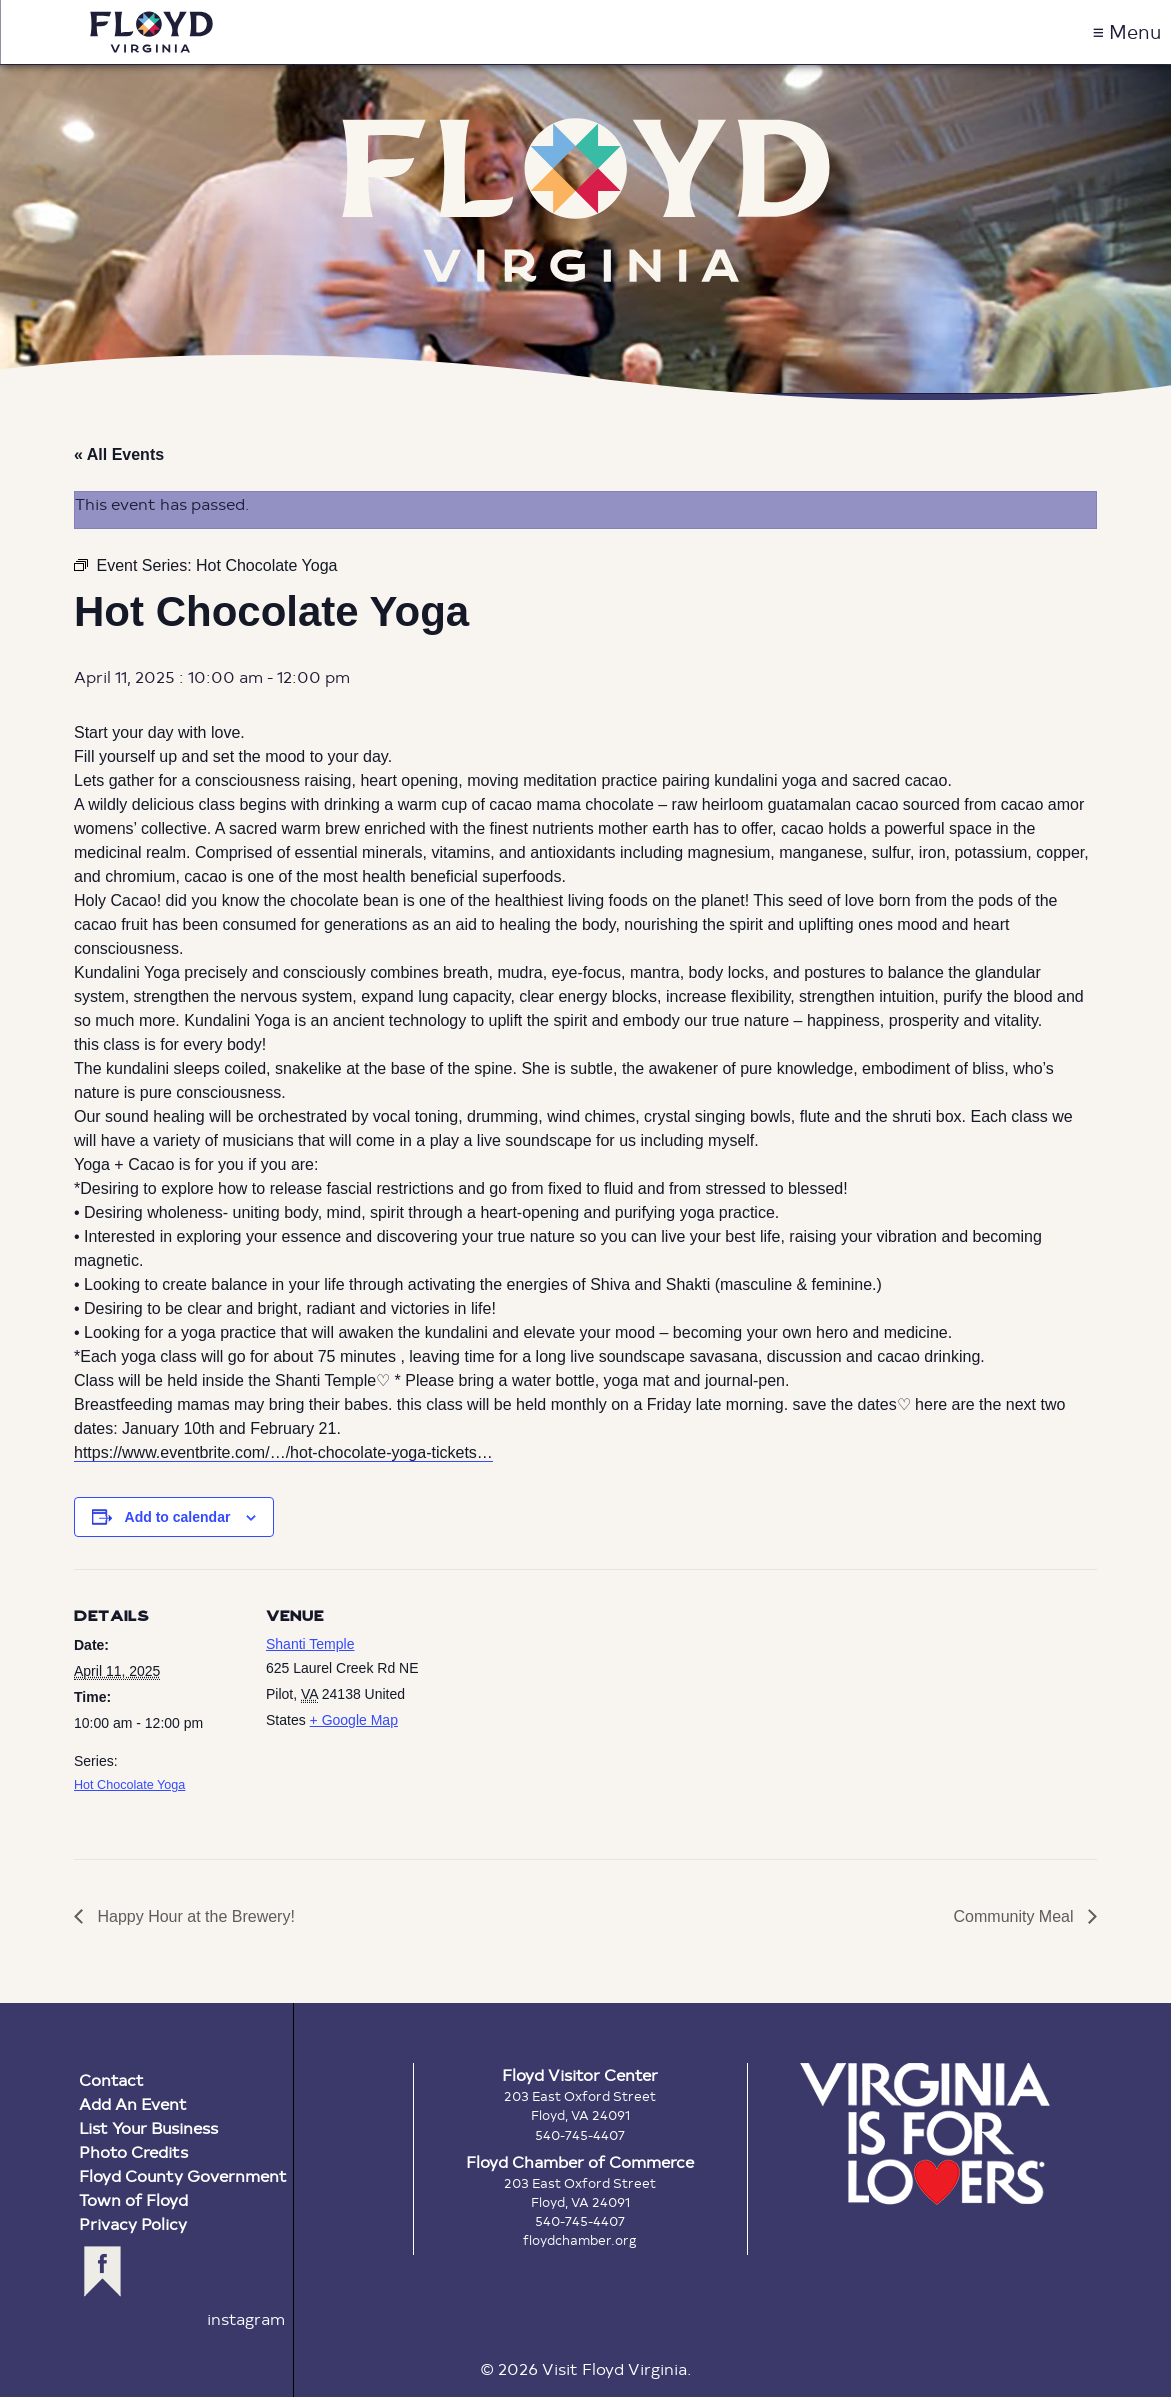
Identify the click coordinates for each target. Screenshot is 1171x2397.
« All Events (119, 454)
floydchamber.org (580, 2240)
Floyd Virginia (586, 199)
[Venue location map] (563, 1707)
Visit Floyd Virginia (152, 32)
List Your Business (148, 2127)
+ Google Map (354, 1720)
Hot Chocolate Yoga (129, 1785)
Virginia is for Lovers (925, 2134)
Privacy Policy (133, 2223)
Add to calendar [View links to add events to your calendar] (178, 1517)
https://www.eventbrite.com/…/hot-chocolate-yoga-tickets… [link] (283, 1452)
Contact (111, 2079)
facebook (102, 2271)
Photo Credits (133, 2151)
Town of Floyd (133, 2199)
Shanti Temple (310, 1644)
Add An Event (133, 2103)
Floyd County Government (183, 2175)
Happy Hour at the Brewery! (194, 1916)
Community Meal (1016, 1916)
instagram (246, 2318)
